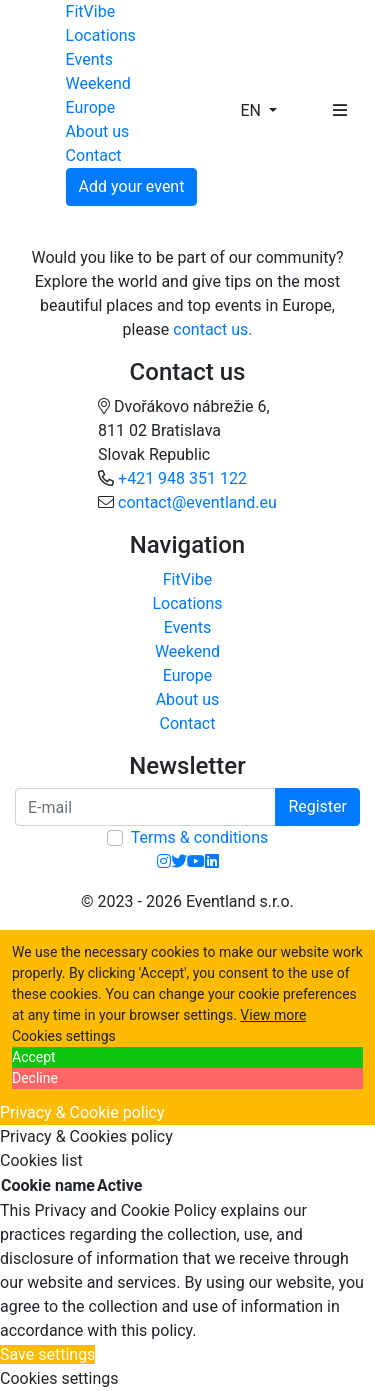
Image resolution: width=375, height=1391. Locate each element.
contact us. (212, 329)
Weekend (98, 83)
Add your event (132, 186)
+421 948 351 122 (182, 478)
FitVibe (91, 11)
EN (252, 110)
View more (273, 1015)
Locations (101, 35)
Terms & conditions (199, 837)
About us (98, 131)
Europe (91, 107)
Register (317, 806)
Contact (94, 155)
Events (89, 59)
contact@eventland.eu (197, 502)
